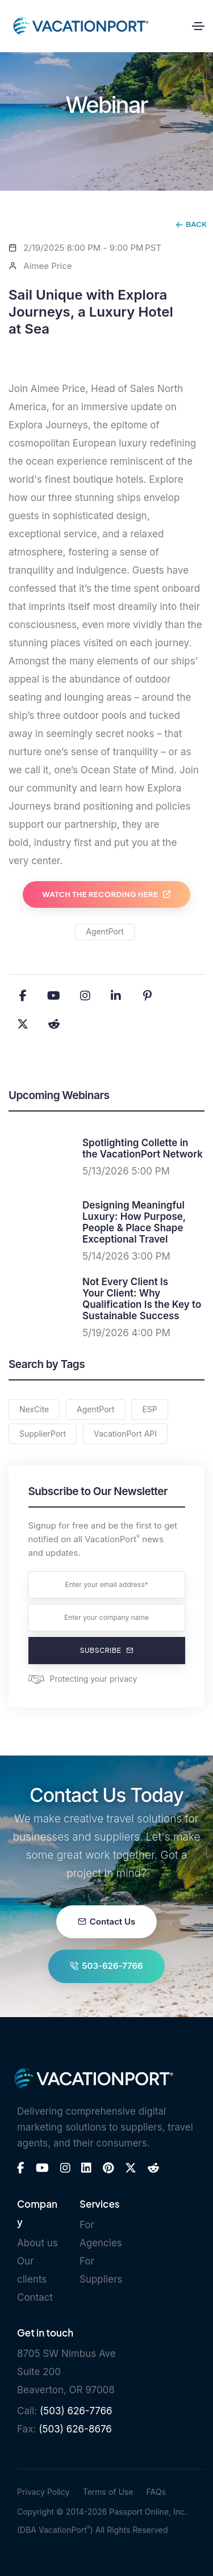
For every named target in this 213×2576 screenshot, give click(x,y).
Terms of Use (108, 2492)
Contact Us (106, 1921)
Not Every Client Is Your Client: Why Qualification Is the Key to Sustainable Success (141, 1298)
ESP (149, 1409)
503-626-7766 (106, 1965)
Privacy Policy (43, 2492)
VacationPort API (125, 1433)
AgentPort (105, 931)
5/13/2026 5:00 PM (126, 1171)
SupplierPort (42, 1433)
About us (37, 2243)
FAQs (156, 2492)
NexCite (34, 1409)
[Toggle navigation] (198, 26)
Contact (35, 2297)
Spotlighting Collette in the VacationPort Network (142, 1148)
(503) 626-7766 (76, 2411)
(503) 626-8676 (75, 2429)
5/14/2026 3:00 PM (126, 1256)
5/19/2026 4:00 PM (126, 1332)
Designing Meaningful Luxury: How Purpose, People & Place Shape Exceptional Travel (134, 1222)
